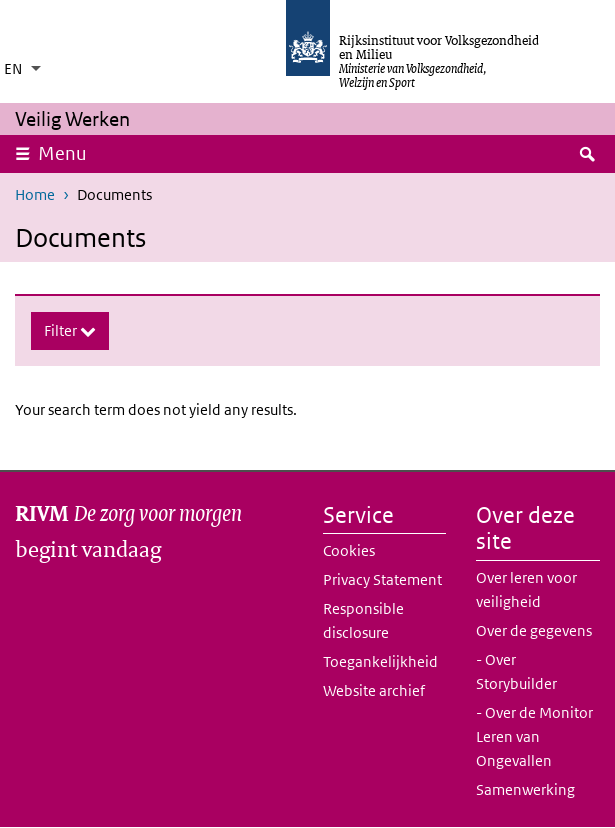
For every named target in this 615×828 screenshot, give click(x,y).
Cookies (349, 550)
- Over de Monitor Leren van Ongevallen (534, 736)
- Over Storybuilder (516, 671)
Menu (69, 153)
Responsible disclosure (363, 620)
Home (35, 194)
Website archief (374, 690)
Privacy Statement (382, 579)
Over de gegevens (534, 630)
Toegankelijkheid (380, 661)
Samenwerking (525, 789)
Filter (62, 330)
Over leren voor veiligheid (526, 589)
